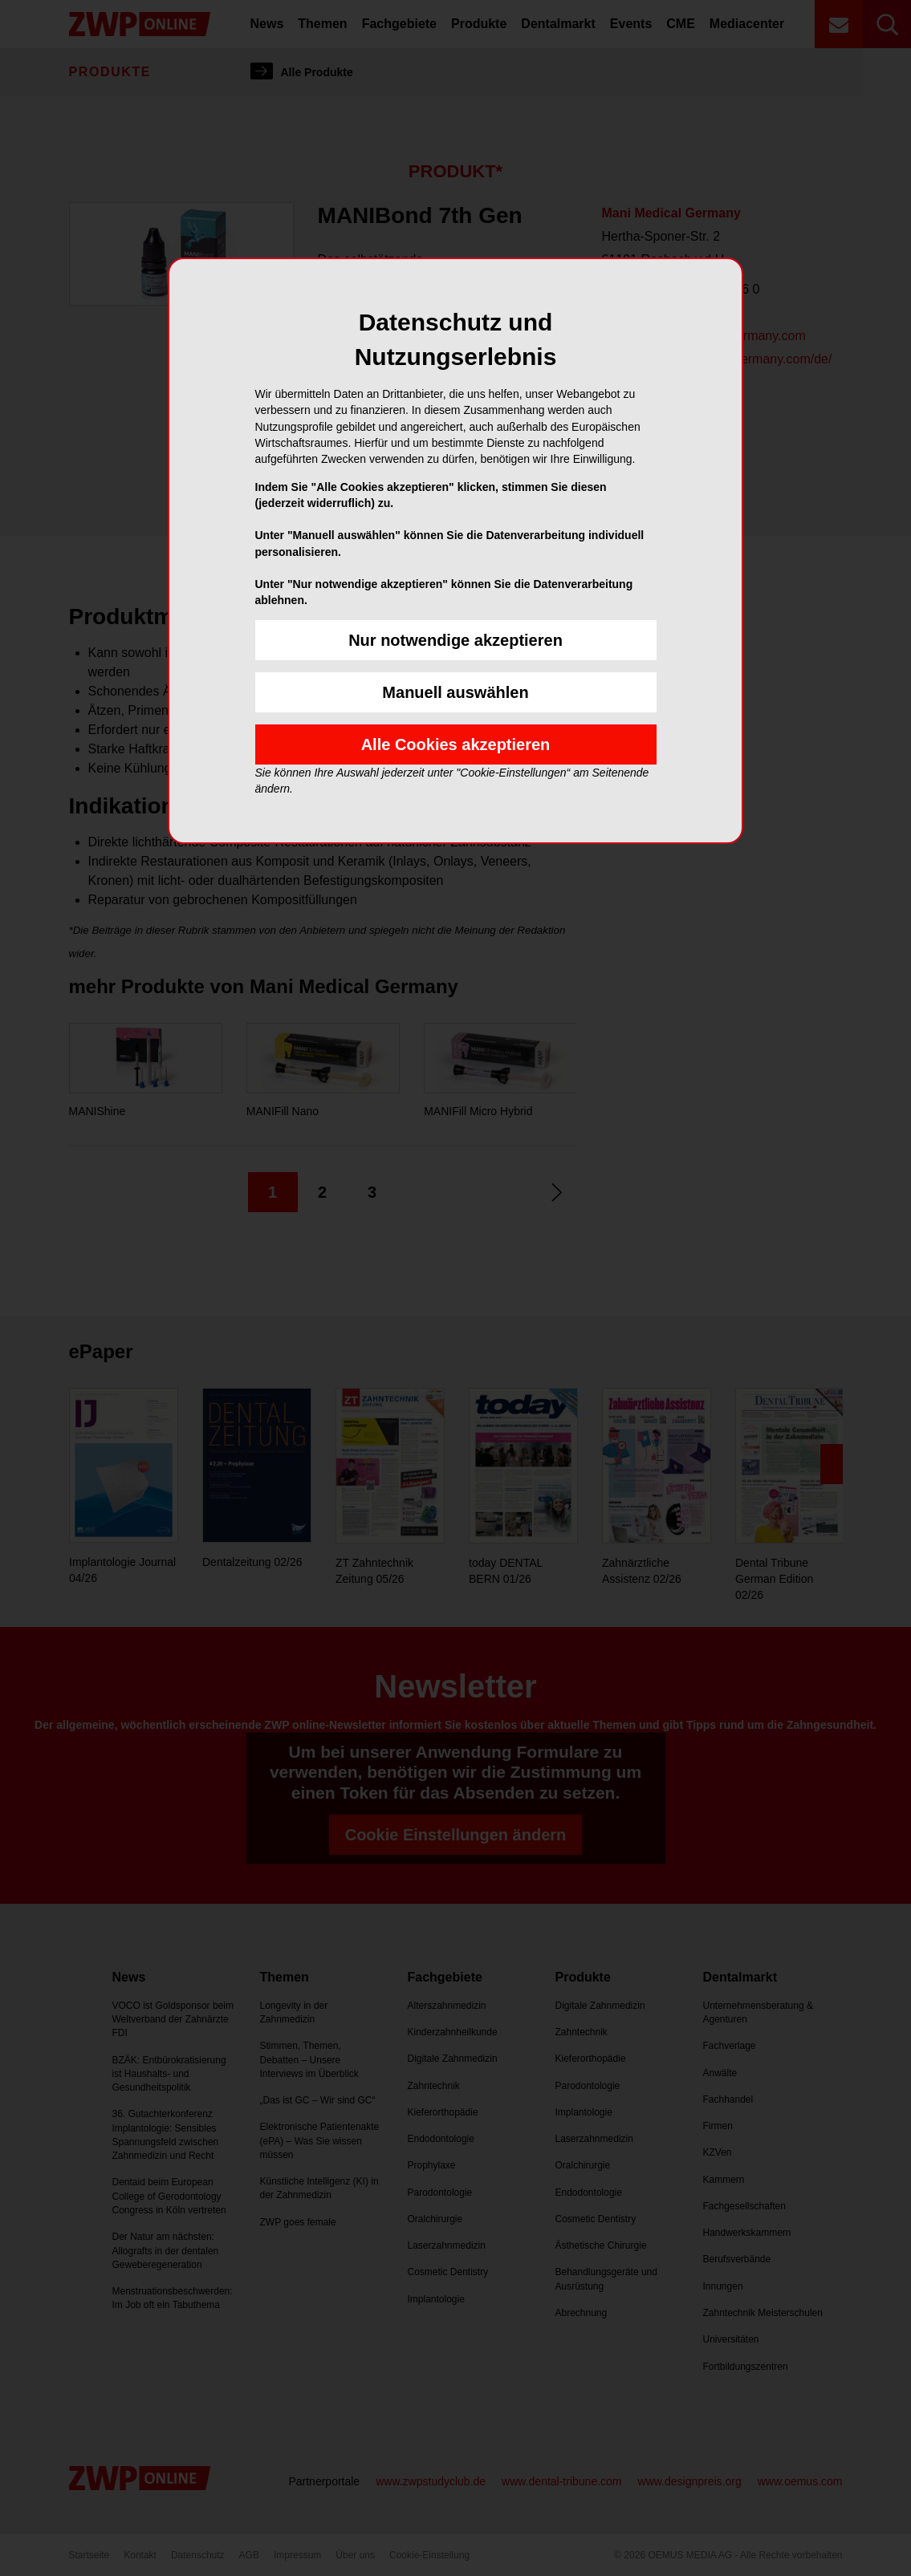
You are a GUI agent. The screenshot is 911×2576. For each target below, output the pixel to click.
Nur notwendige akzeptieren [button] (455, 640)
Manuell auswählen (455, 692)
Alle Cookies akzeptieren (456, 744)
